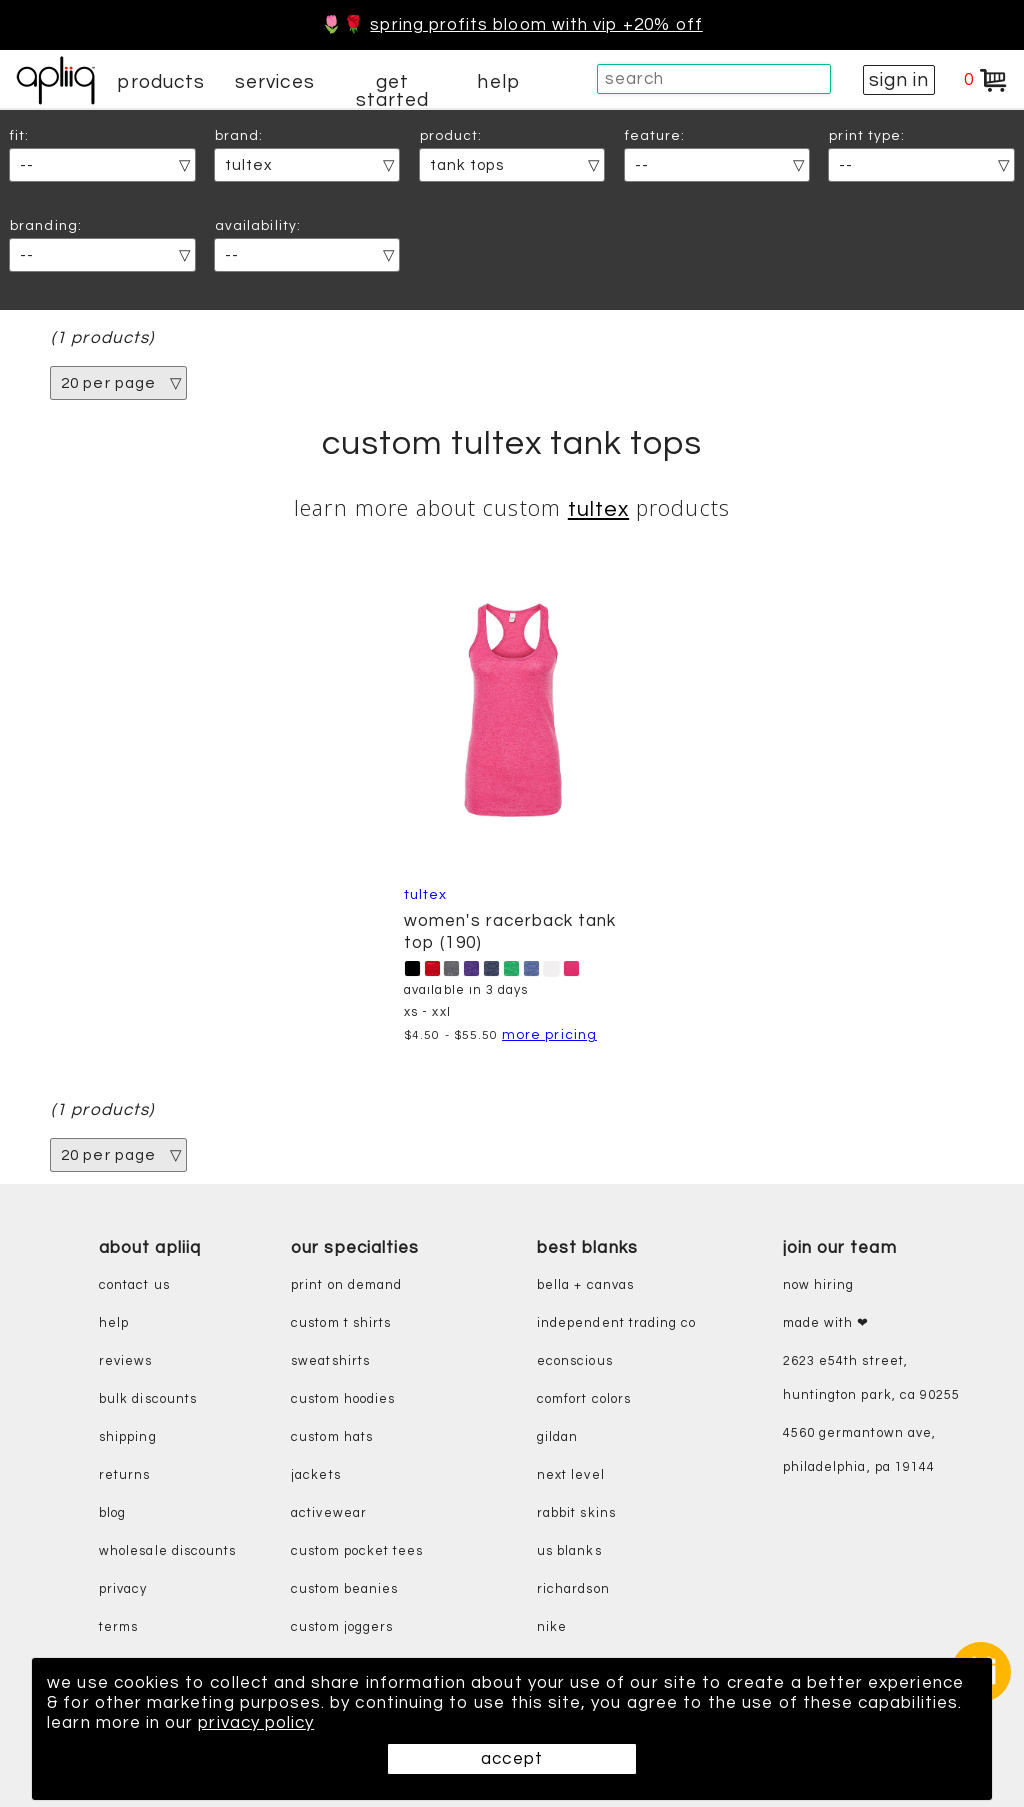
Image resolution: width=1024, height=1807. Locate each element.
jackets (315, 1475)
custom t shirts (341, 1323)
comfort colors (584, 1399)
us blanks (569, 1551)
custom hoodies (343, 1399)
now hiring (819, 1285)
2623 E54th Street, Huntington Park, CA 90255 (872, 1378)
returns (124, 1475)
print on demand (346, 1285)
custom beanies (344, 1589)
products (161, 82)
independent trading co (616, 1323)
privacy (123, 1589)
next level (571, 1475)
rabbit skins (576, 1513)
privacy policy (256, 1723)
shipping (128, 1437)
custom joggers (342, 1627)
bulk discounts (148, 1399)
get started (392, 91)
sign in (899, 80)
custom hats (332, 1437)
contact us (134, 1285)
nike (552, 1627)
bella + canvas (585, 1285)
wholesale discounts (167, 1551)
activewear (329, 1513)
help (498, 82)
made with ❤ (826, 1323)
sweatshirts (330, 1361)
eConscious (575, 1361)
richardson (573, 1589)
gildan (557, 1437)
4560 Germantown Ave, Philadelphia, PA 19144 (859, 1450)
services (275, 82)
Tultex (598, 509)
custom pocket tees (357, 1551)
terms (118, 1627)
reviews (125, 1361)
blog (112, 1513)
